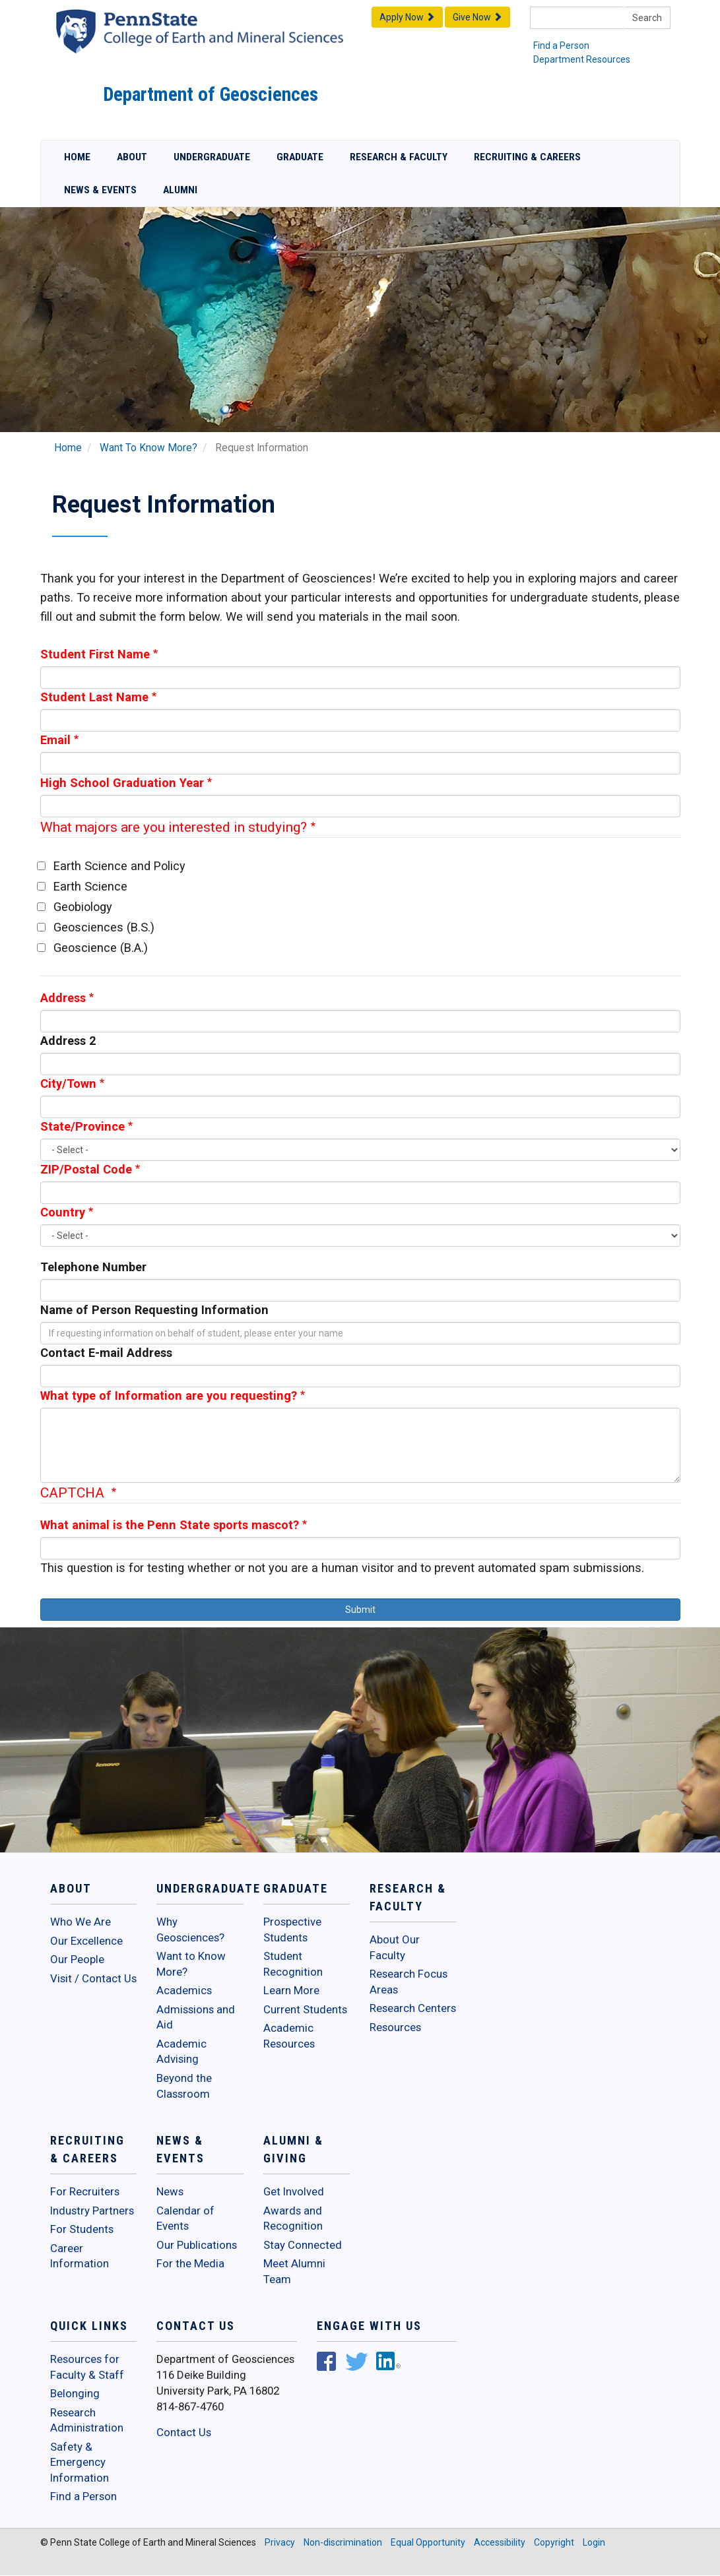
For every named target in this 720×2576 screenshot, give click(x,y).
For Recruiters (84, 2191)
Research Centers (413, 2008)
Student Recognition (293, 1963)
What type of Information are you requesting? (168, 1395)
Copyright (554, 2542)
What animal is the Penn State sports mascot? (169, 1525)
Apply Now (407, 17)
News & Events (100, 190)
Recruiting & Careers (527, 157)
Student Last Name (94, 697)
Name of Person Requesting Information (154, 1310)
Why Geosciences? (190, 1929)
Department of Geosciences (210, 94)
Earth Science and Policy (119, 866)
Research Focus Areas (408, 1981)
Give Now (477, 17)
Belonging (75, 2393)
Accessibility (499, 2542)
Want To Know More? (148, 448)
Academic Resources (289, 2035)
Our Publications (196, 2244)
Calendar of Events (185, 2218)
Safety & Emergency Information (79, 2462)
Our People (77, 1959)
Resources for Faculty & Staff (87, 2366)
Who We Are (80, 1921)
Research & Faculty (398, 157)
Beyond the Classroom (184, 2085)
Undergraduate (212, 157)
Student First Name (95, 654)
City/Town (68, 1083)
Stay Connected (302, 2244)
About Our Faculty (395, 1947)
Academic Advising (181, 2051)
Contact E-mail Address (106, 1353)
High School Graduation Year (122, 783)
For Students (82, 2229)
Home (77, 157)
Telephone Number (93, 1267)
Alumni (180, 190)
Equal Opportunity (428, 2542)
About (132, 157)
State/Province (82, 1126)
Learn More (291, 1990)
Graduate (300, 157)
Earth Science (90, 886)
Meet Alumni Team (294, 2271)
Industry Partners (92, 2210)
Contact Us (183, 2432)
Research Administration (86, 2420)
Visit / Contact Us (93, 1978)
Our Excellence (86, 1940)
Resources (395, 2027)
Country (62, 1212)
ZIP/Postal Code (86, 1169)
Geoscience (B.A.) (100, 948)
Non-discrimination (343, 2542)
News (169, 2191)
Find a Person (561, 45)
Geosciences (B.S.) (103, 927)
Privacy (280, 2542)
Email (55, 740)
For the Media (190, 2263)
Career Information (79, 2256)
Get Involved (293, 2191)
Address (63, 998)
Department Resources (581, 59)
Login (594, 2542)
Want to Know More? (191, 1963)
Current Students (305, 2009)
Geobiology (82, 907)
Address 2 (68, 1041)
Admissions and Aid (195, 2017)
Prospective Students (292, 1929)
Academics (184, 1990)
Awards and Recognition (293, 2218)
